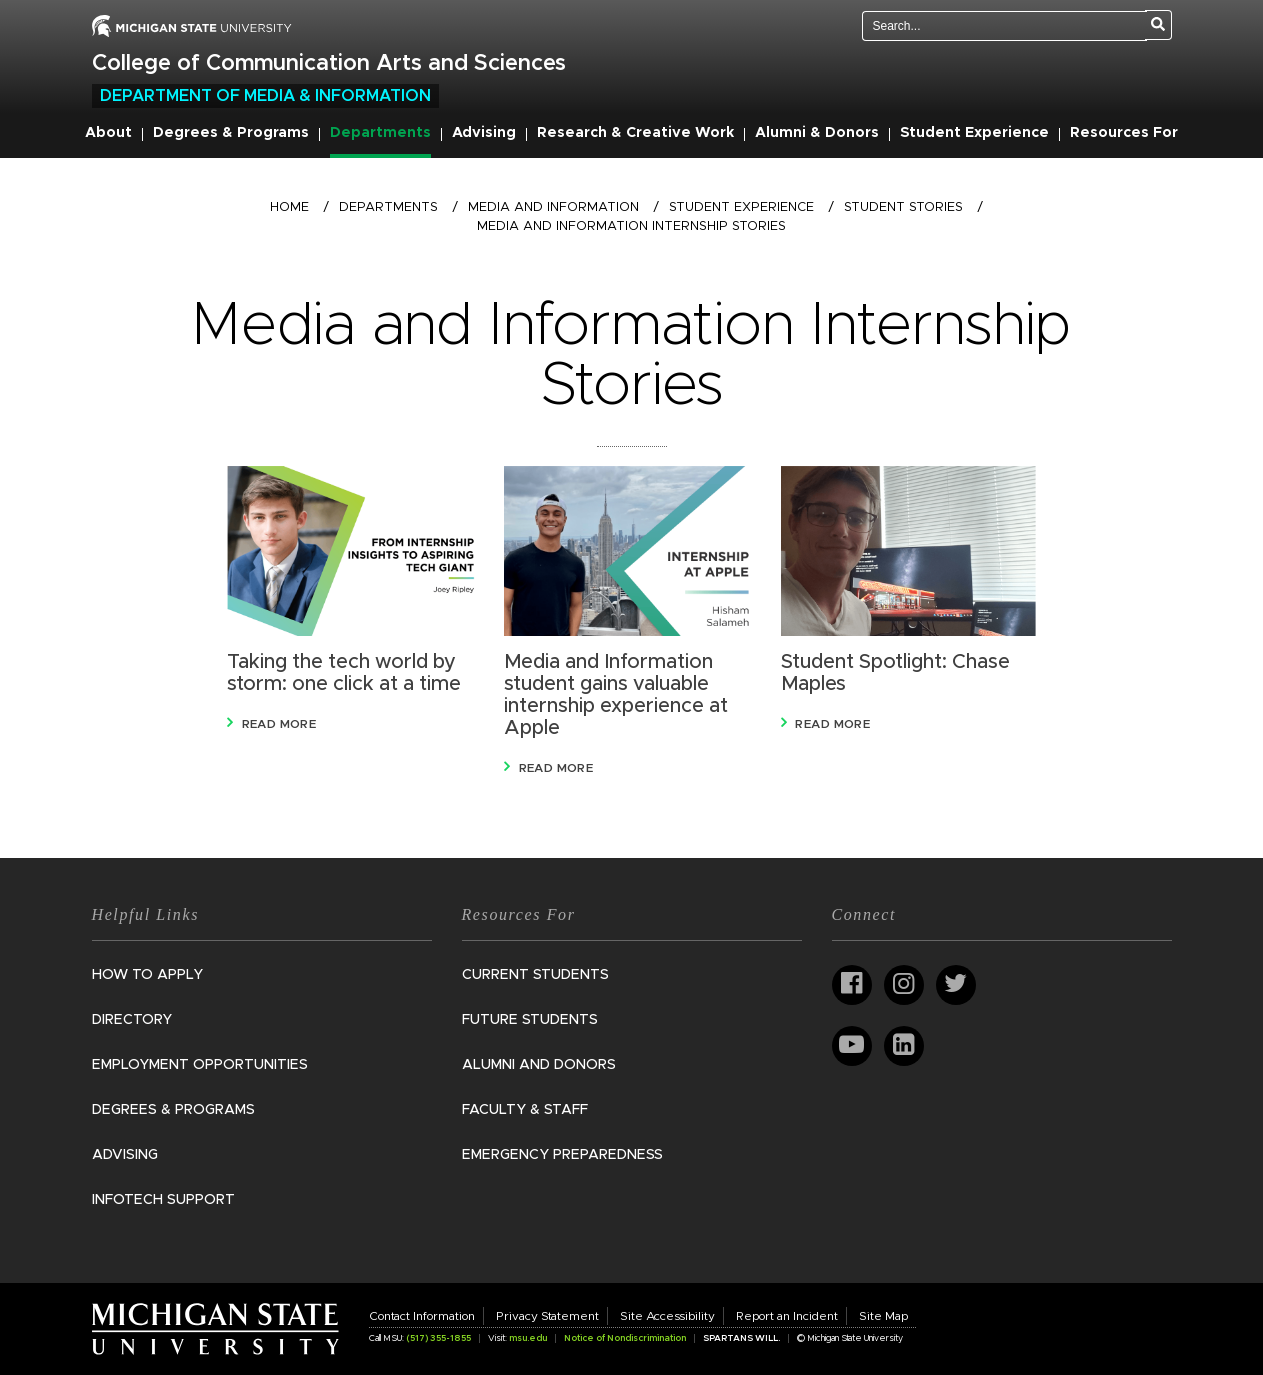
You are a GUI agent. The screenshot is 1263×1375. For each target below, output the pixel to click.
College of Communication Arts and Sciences (329, 64)
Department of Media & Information (265, 96)
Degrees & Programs (231, 133)
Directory (132, 1020)
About (108, 133)
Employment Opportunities (200, 1065)
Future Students (530, 1020)
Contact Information (422, 1316)
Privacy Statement (547, 1316)
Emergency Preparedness (562, 1155)
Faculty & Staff (525, 1110)
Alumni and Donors (539, 1065)
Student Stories (903, 207)
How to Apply (147, 975)
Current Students (535, 975)
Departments (380, 133)
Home (289, 207)
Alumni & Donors (817, 133)
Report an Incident (787, 1316)
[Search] (1158, 25)
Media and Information (553, 207)
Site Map (883, 1316)
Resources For (1124, 133)
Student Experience (974, 133)
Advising (484, 133)
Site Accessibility (667, 1316)
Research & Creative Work (635, 133)
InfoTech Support (163, 1200)
